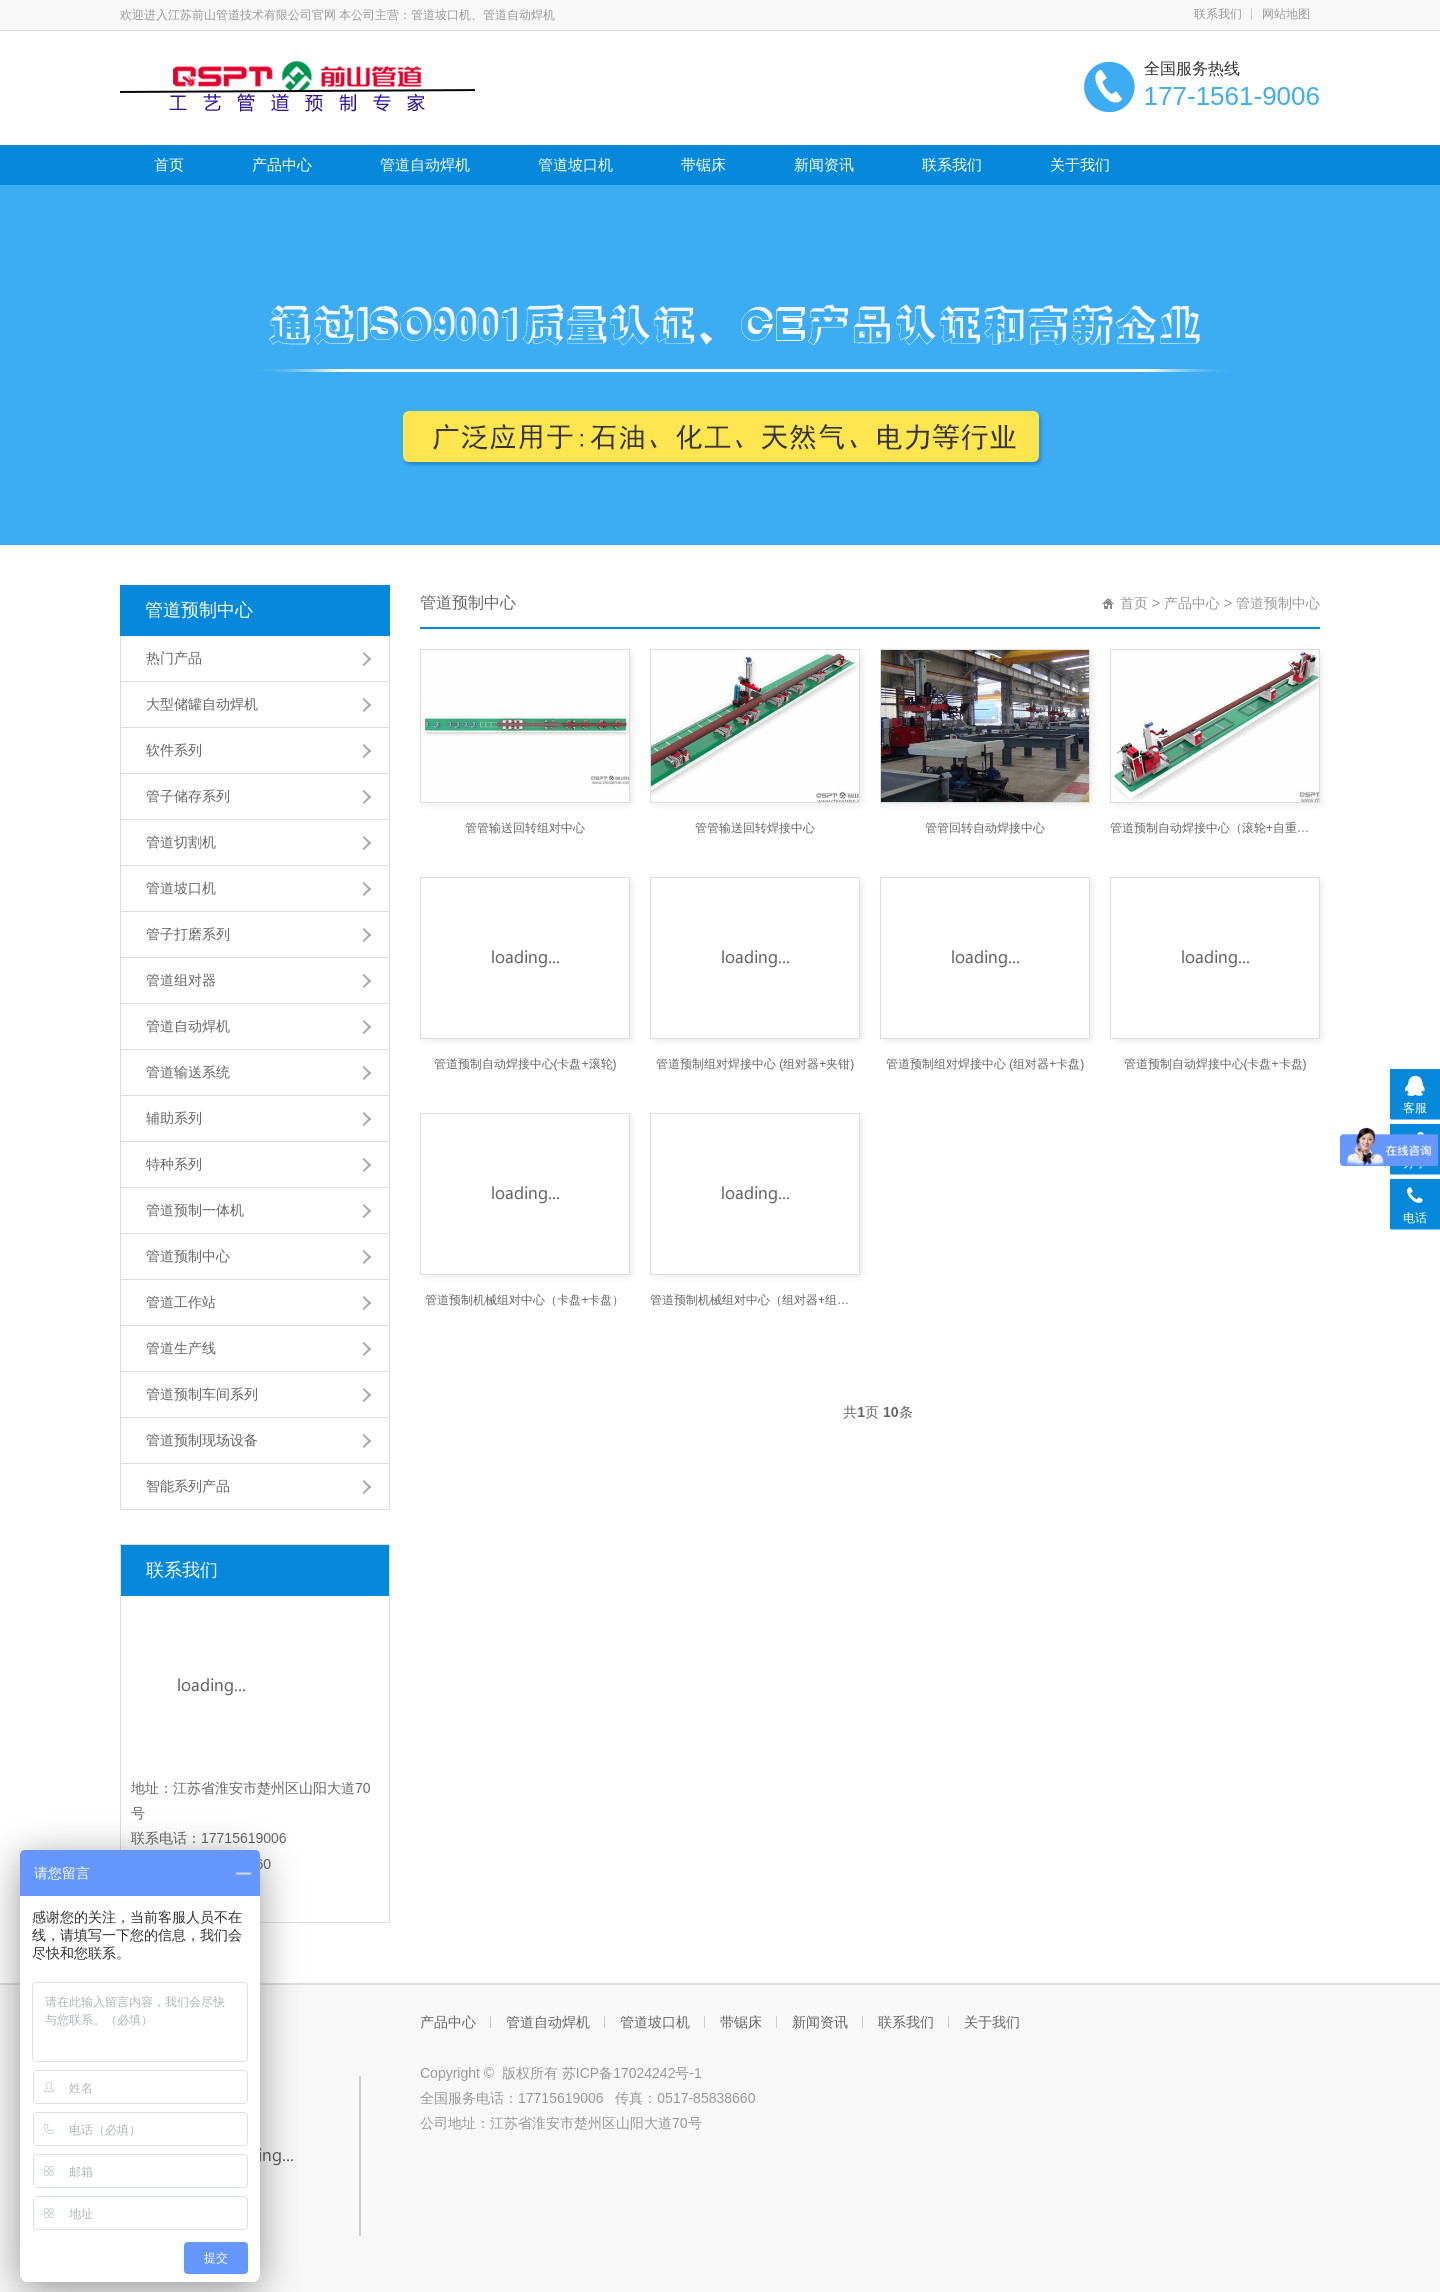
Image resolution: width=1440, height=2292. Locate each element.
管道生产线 (181, 1348)
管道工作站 (181, 1302)
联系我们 (1218, 14)
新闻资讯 (824, 164)
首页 (169, 164)
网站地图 (1286, 14)
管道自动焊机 (425, 164)
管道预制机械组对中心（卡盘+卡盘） (524, 1300)
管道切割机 (181, 842)
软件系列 (174, 750)
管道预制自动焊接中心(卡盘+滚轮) (525, 1064)
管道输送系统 (188, 1072)
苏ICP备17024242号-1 (632, 2073)
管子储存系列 (188, 796)
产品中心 (282, 164)
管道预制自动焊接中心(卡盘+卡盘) (1215, 1064)
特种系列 (174, 1164)
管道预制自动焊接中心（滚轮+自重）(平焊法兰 (1215, 828)
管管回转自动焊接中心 (985, 828)
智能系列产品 (188, 1486)
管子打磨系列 (188, 934)
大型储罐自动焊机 (202, 704)
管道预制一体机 (195, 1210)
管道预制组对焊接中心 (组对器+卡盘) (985, 1064)
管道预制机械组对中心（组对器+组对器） (755, 1300)
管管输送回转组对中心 (525, 828)
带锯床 (703, 164)
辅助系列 (174, 1118)
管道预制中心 (199, 610)
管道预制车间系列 (202, 1394)
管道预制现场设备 (202, 1440)
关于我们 (1080, 164)
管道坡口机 (575, 164)
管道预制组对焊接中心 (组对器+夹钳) (755, 1064)
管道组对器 (181, 980)
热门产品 (174, 658)
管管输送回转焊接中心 (755, 828)
